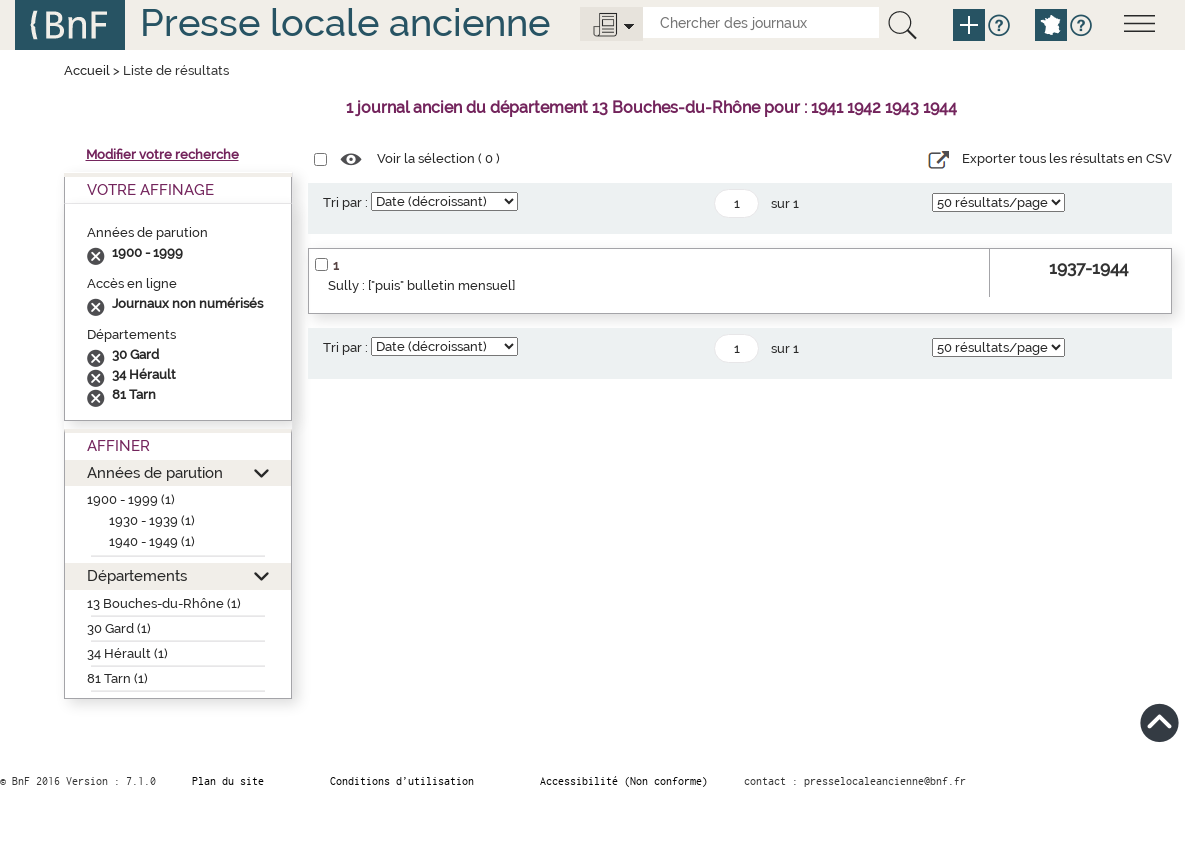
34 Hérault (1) (127, 653)
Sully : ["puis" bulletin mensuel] (421, 285)
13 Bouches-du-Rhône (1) (164, 603)
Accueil (87, 70)
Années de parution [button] (155, 472)
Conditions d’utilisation (402, 781)
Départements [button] (137, 575)
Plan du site (228, 781)
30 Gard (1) (119, 628)
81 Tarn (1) (117, 678)
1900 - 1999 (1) (131, 499)
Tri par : (345, 202)
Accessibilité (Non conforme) (624, 781)
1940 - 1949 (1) (152, 541)
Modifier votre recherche (162, 154)
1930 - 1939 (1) (152, 520)
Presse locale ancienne (345, 22)
